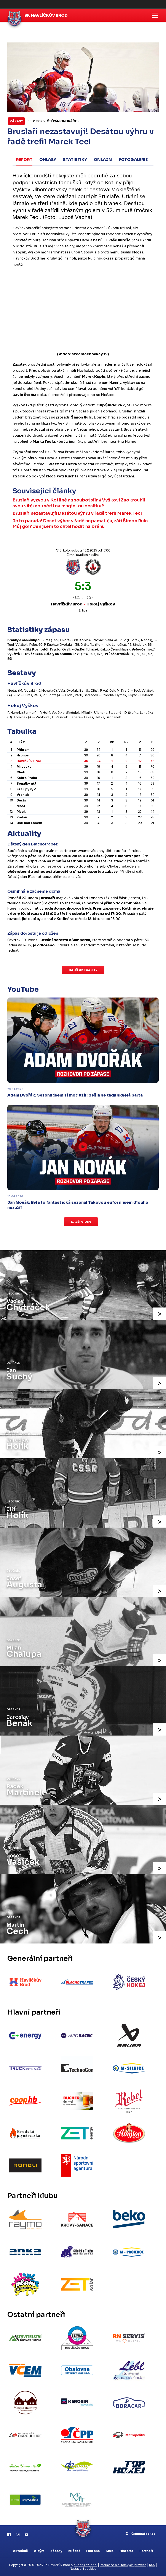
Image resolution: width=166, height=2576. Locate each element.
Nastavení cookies (83, 2568)
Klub (109, 2551)
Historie (126, 2551)
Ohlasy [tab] (47, 159)
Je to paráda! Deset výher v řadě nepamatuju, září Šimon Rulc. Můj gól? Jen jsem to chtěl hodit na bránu (81, 523)
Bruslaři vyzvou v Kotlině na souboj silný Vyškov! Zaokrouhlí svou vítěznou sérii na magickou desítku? (79, 503)
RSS (152, 2565)
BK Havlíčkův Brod (46, 15)
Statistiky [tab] (75, 159)
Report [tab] (24, 159)
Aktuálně (20, 2551)
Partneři (146, 2551)
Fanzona (93, 2551)
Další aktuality (83, 970)
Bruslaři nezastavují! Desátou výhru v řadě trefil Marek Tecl (77, 513)
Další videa (81, 1222)
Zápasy (16, 121)
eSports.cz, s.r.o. (85, 2565)
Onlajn (103, 159)
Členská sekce (141, 2534)
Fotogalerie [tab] (133, 159)
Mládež (74, 2551)
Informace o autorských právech (123, 2565)
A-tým (39, 2551)
